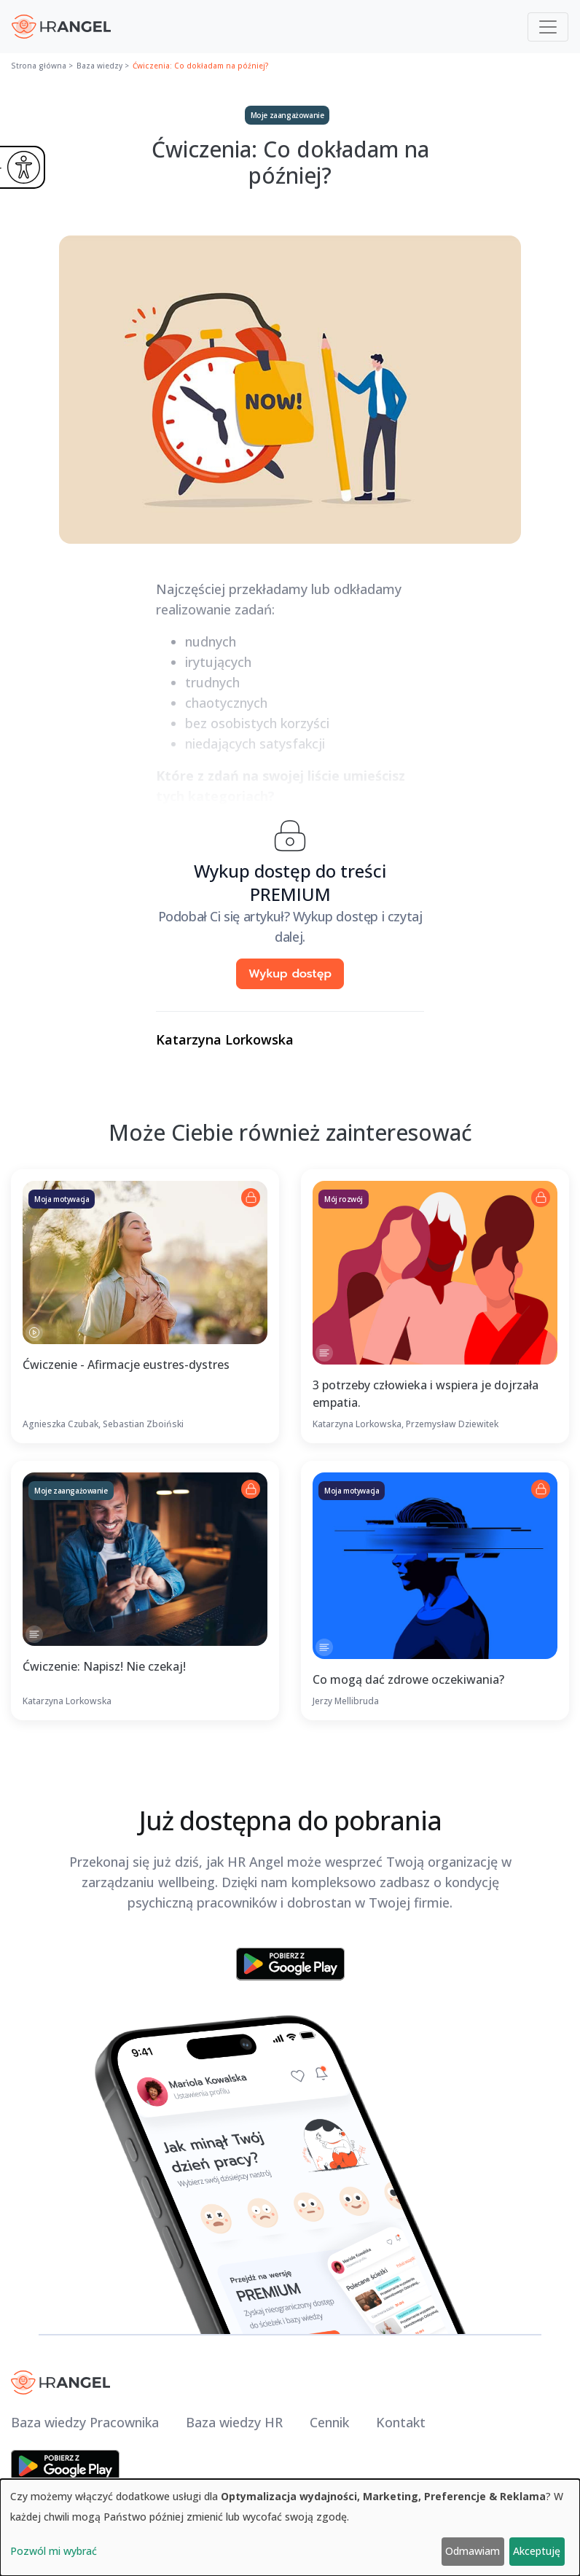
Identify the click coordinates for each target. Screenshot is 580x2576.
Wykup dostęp (290, 974)
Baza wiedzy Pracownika (85, 2422)
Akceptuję (536, 2551)
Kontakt (401, 2422)
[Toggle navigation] (548, 27)
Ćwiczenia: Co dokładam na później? (201, 66)
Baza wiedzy (99, 66)
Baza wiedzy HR (234, 2422)
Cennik (329, 2422)
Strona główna (38, 66)
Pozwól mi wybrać (53, 2551)
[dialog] (290, 2527)
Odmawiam (472, 2551)
